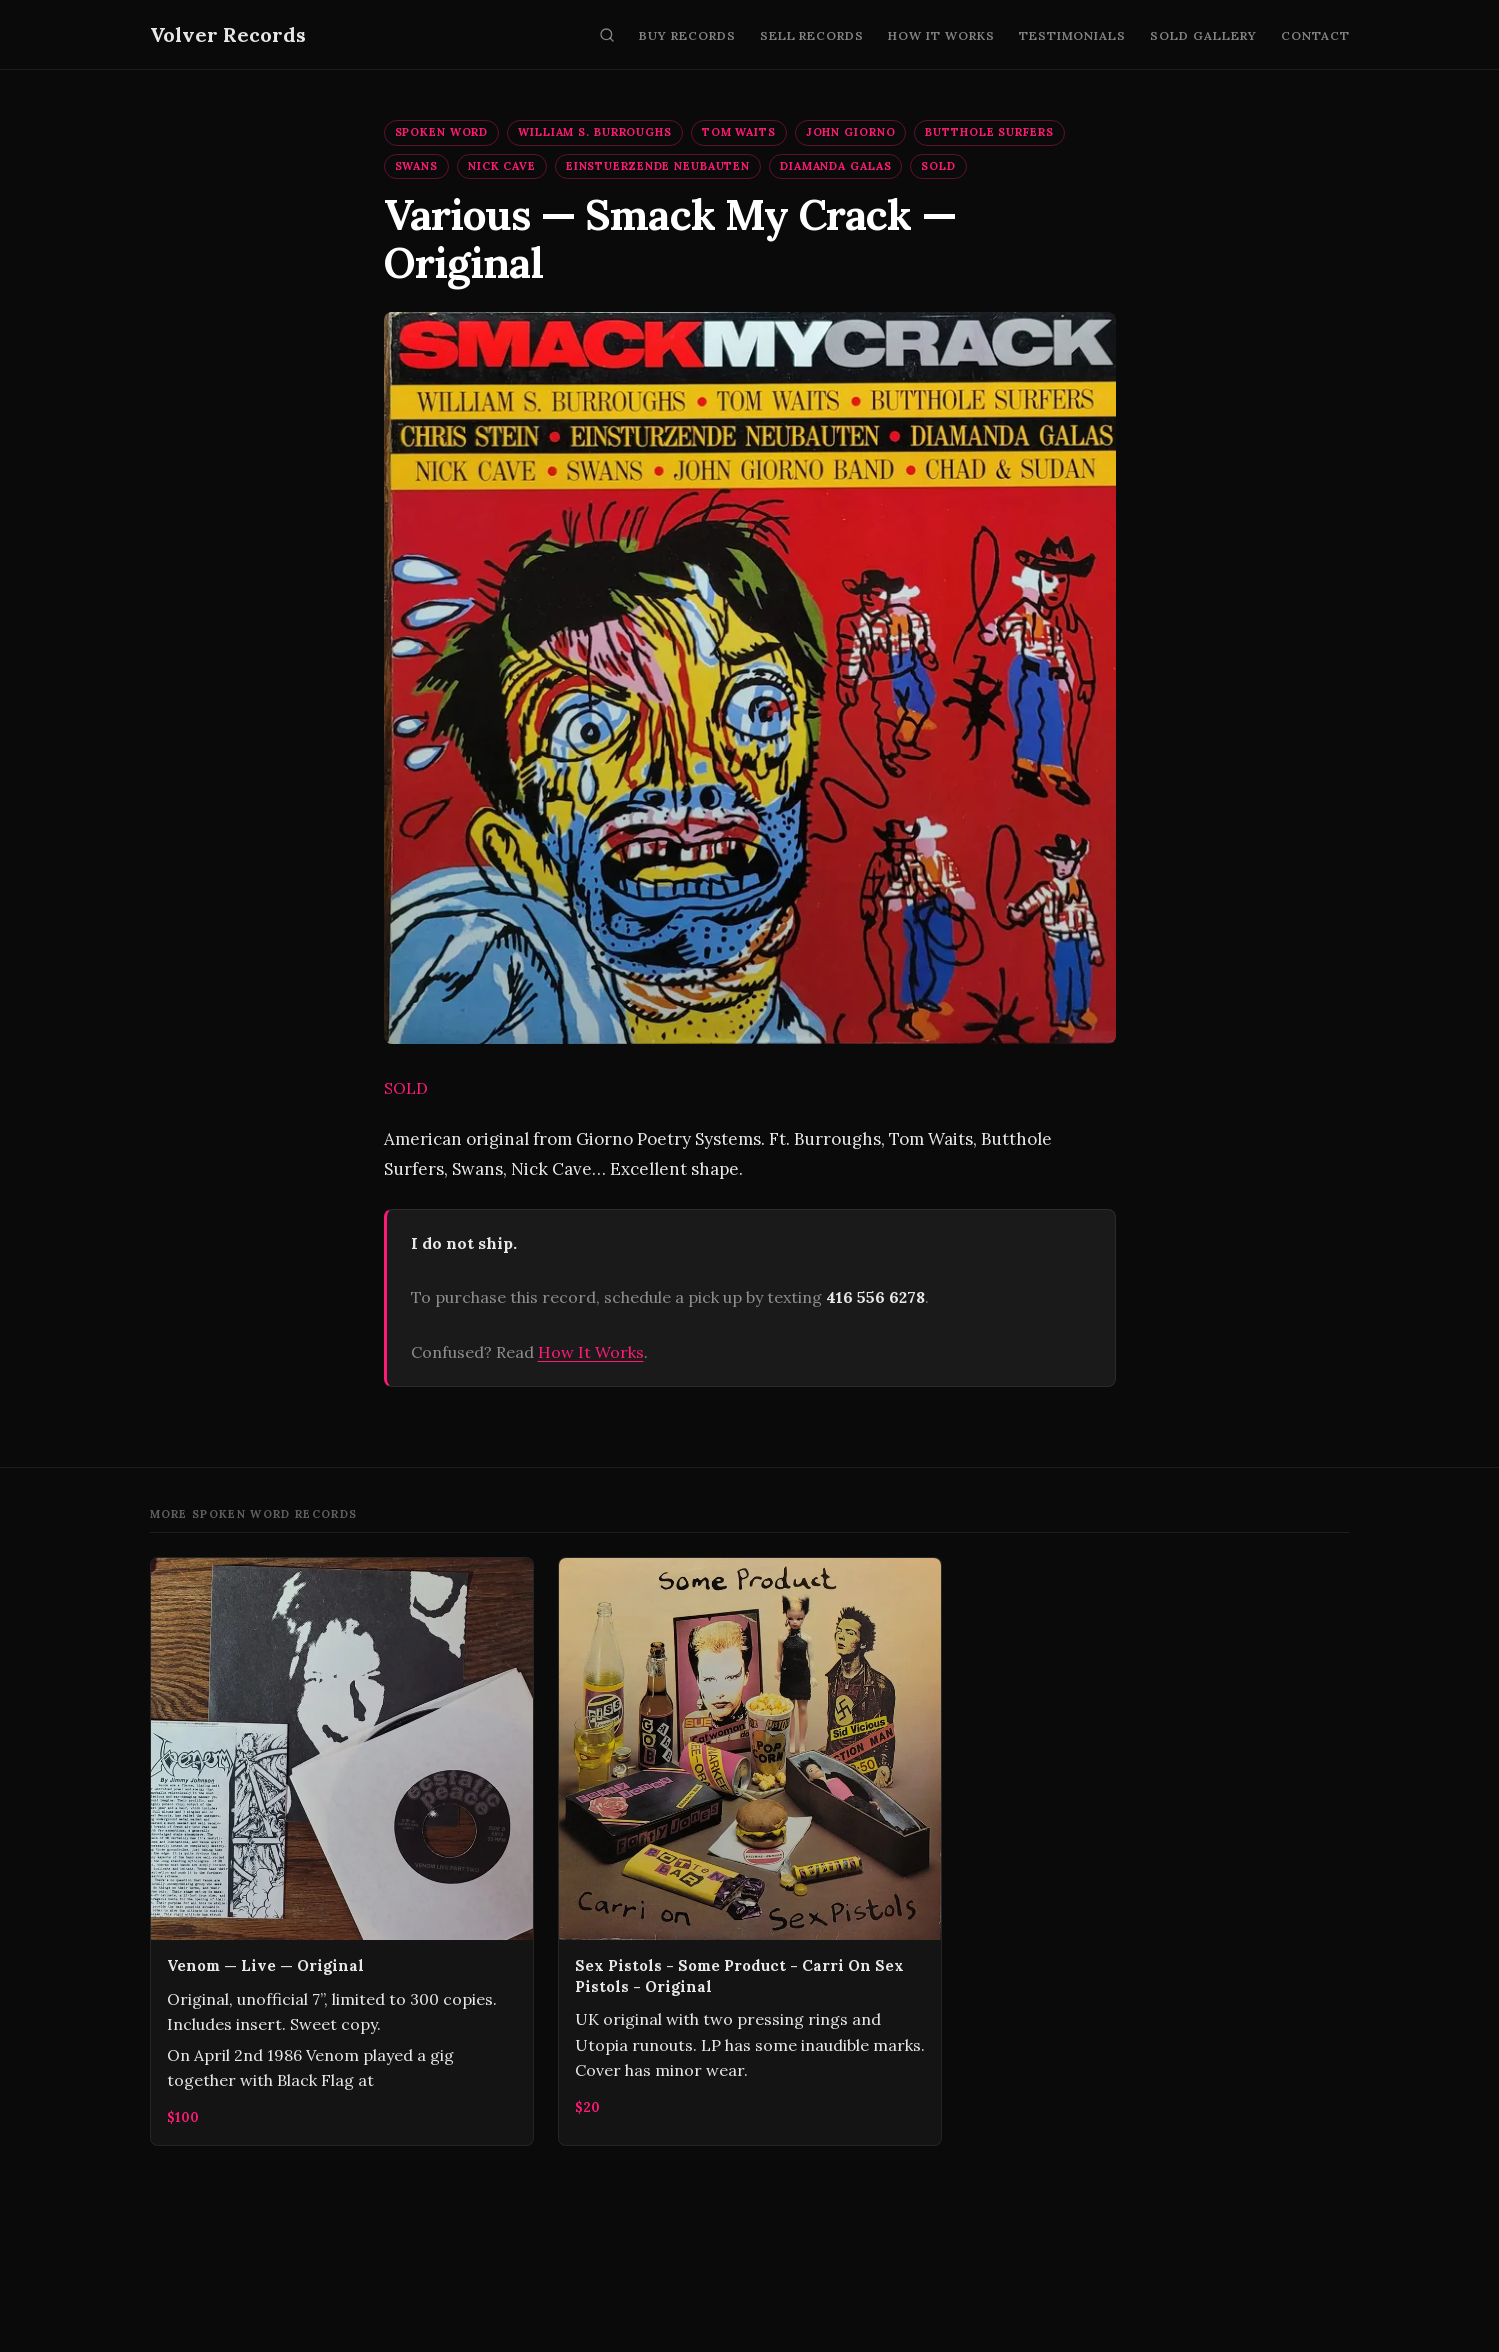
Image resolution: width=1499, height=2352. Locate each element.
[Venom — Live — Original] (342, 1851)
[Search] (607, 35)
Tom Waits (739, 132)
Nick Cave (502, 166)
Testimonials (1073, 35)
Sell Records (812, 35)
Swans (416, 166)
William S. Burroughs (595, 132)
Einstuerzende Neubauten (658, 166)
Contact (1315, 35)
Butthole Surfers (989, 132)
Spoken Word (442, 132)
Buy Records (687, 35)
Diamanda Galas (835, 166)
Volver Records (228, 34)
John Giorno (851, 132)
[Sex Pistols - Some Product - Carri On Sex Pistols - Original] (750, 1851)
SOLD (938, 166)
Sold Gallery (1203, 35)
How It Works (941, 35)
